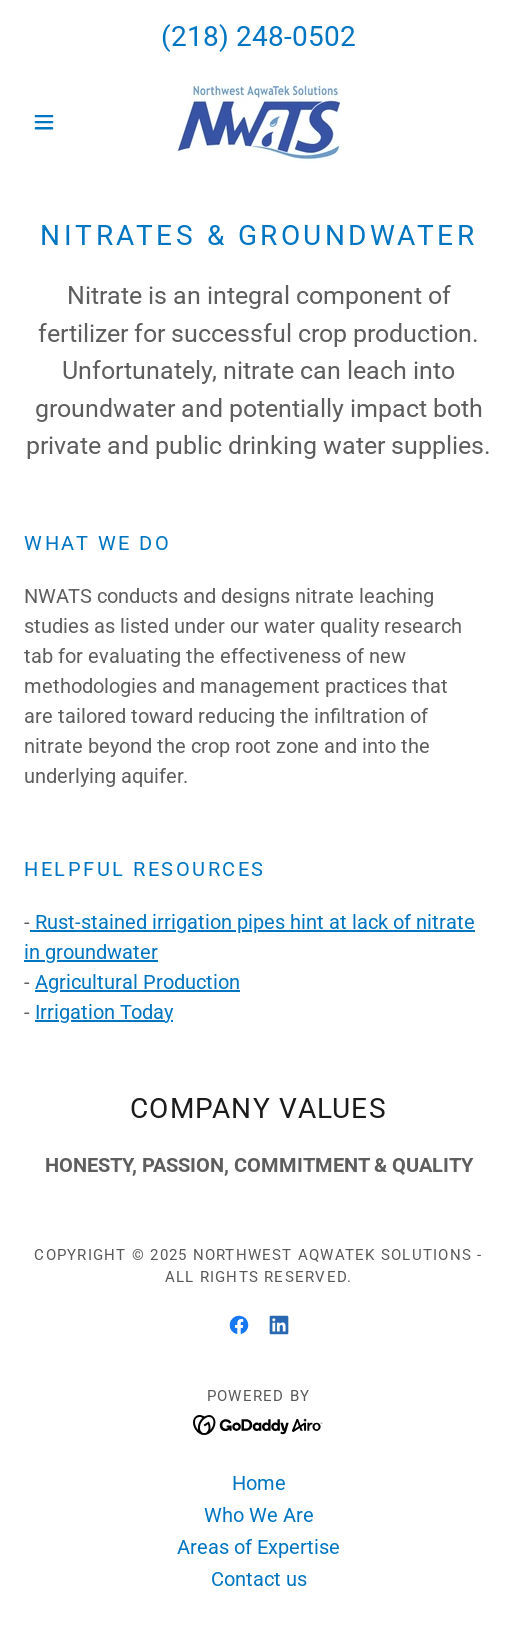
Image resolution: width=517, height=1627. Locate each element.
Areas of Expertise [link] (258, 1547)
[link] (258, 122)
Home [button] (259, 1483)
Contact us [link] (259, 1579)
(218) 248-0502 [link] (258, 36)
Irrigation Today (104, 1012)
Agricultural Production (137, 982)
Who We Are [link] (259, 1515)
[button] (59, 122)
